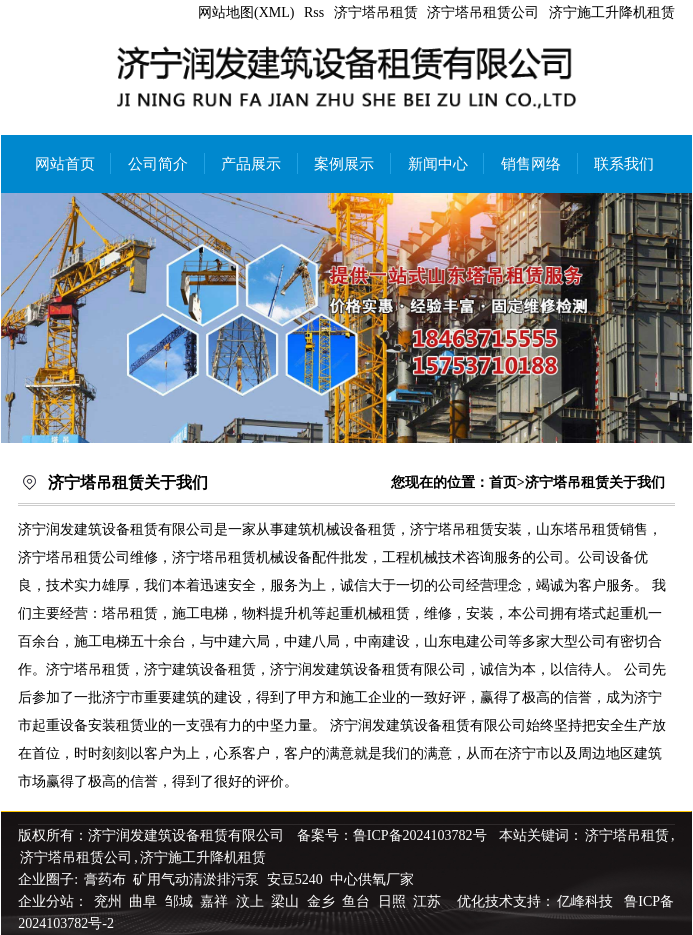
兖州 (110, 901)
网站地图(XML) (246, 12)
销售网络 (531, 164)
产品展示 (251, 164)
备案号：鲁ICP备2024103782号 (392, 835)
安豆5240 (295, 879)
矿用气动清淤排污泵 (198, 879)
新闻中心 (438, 164)
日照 (394, 901)
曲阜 (145, 901)
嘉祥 (216, 901)
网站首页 (65, 164)
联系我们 (624, 164)
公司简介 (158, 164)
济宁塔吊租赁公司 (483, 12)
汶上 (252, 901)
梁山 (287, 901)
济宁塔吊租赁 (376, 12)
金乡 (323, 901)
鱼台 (358, 901)
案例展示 (344, 164)
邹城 (181, 901)
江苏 (429, 901)
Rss (314, 12)
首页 (503, 482)
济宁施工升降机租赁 (612, 12)
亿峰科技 (585, 901)
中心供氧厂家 (372, 879)
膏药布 (105, 879)
